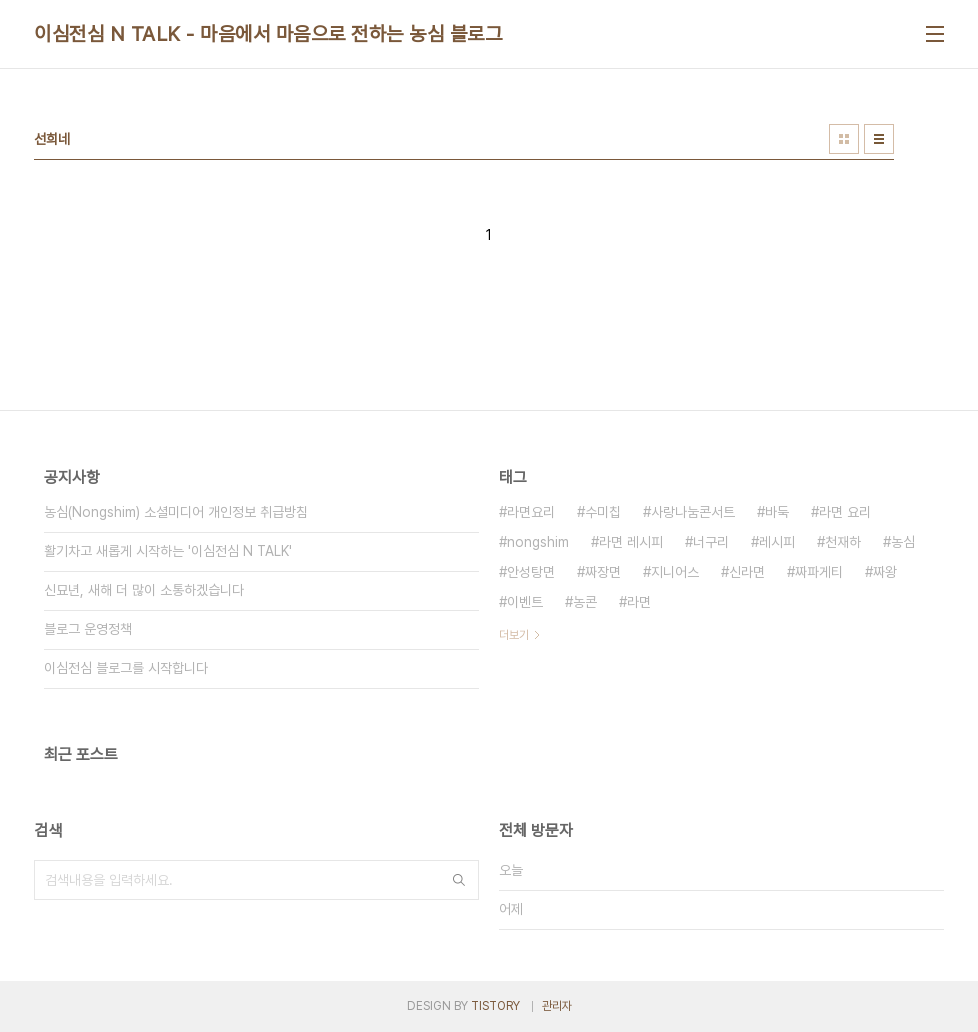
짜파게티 (819, 572)
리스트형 (879, 139)
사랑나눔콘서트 (693, 512)
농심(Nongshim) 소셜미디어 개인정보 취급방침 (176, 512)
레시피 (777, 542)
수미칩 (603, 512)
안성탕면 (531, 572)
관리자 (557, 1006)
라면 (639, 602)
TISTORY (495, 1006)
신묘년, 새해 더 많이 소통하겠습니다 (144, 590)
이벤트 (525, 602)
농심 (903, 542)
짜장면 (603, 572)
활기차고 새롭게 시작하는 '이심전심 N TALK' (168, 551)
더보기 (514, 635)
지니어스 (675, 572)
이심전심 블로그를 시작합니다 (126, 668)
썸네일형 (844, 139)
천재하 (843, 542)
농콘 (585, 602)
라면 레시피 (631, 542)
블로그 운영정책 (88, 629)
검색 (459, 880)
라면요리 (531, 512)
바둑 (777, 512)
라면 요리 (845, 512)
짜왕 (885, 572)
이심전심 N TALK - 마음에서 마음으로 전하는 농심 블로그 (268, 34)
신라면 (747, 572)
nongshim (538, 542)
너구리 (711, 542)
